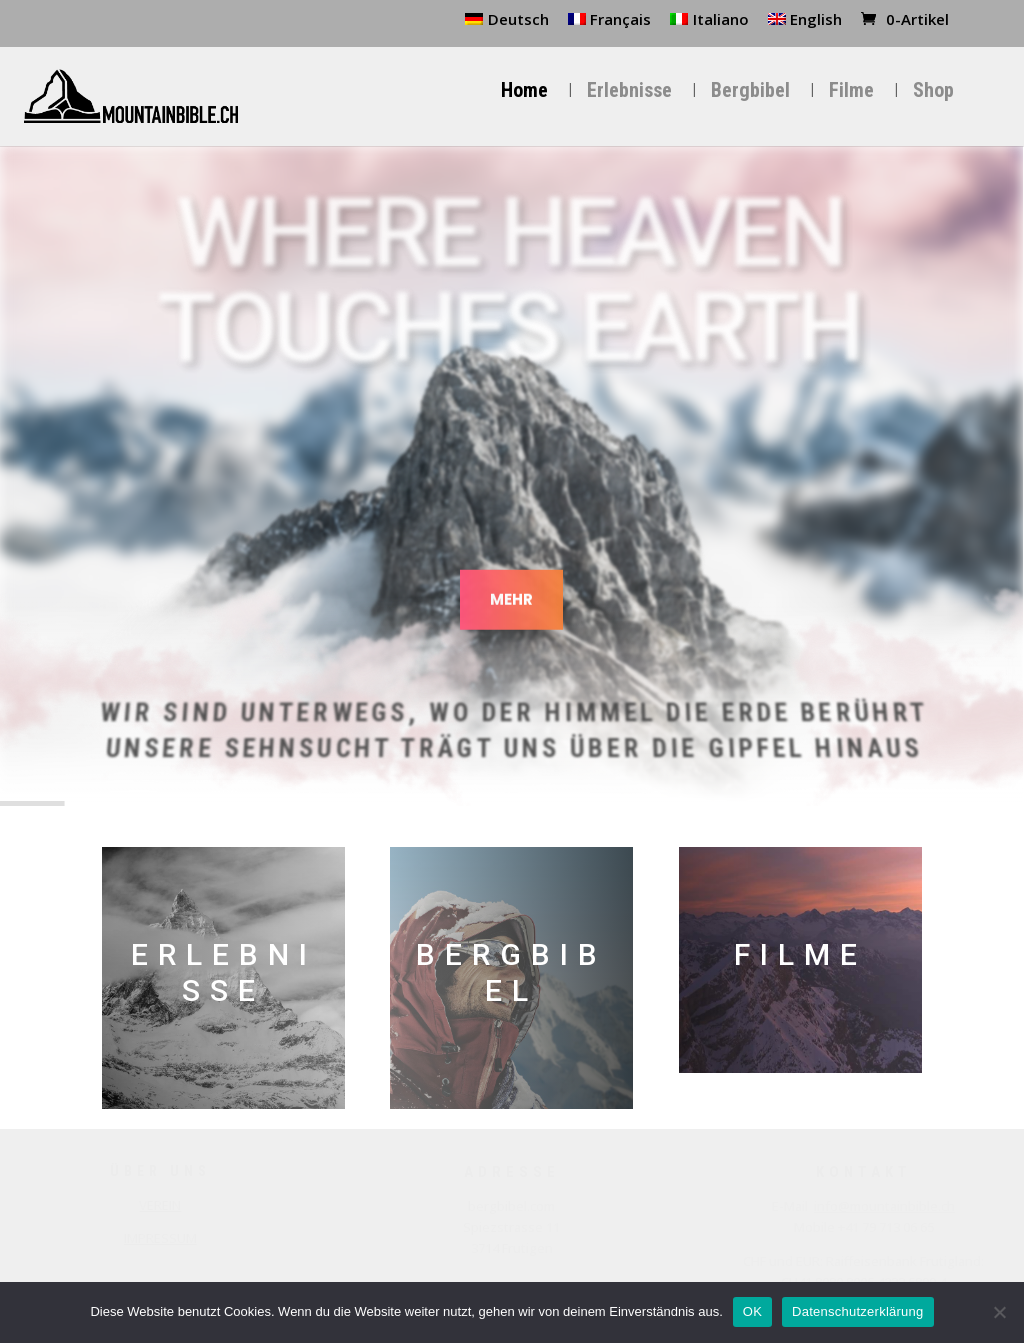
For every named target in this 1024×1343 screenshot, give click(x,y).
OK (752, 1311)
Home (524, 91)
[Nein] (999, 1312)
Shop (933, 91)
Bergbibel (750, 91)
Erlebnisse (629, 91)
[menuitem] (507, 25)
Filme (851, 91)
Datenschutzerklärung (857, 1311)
